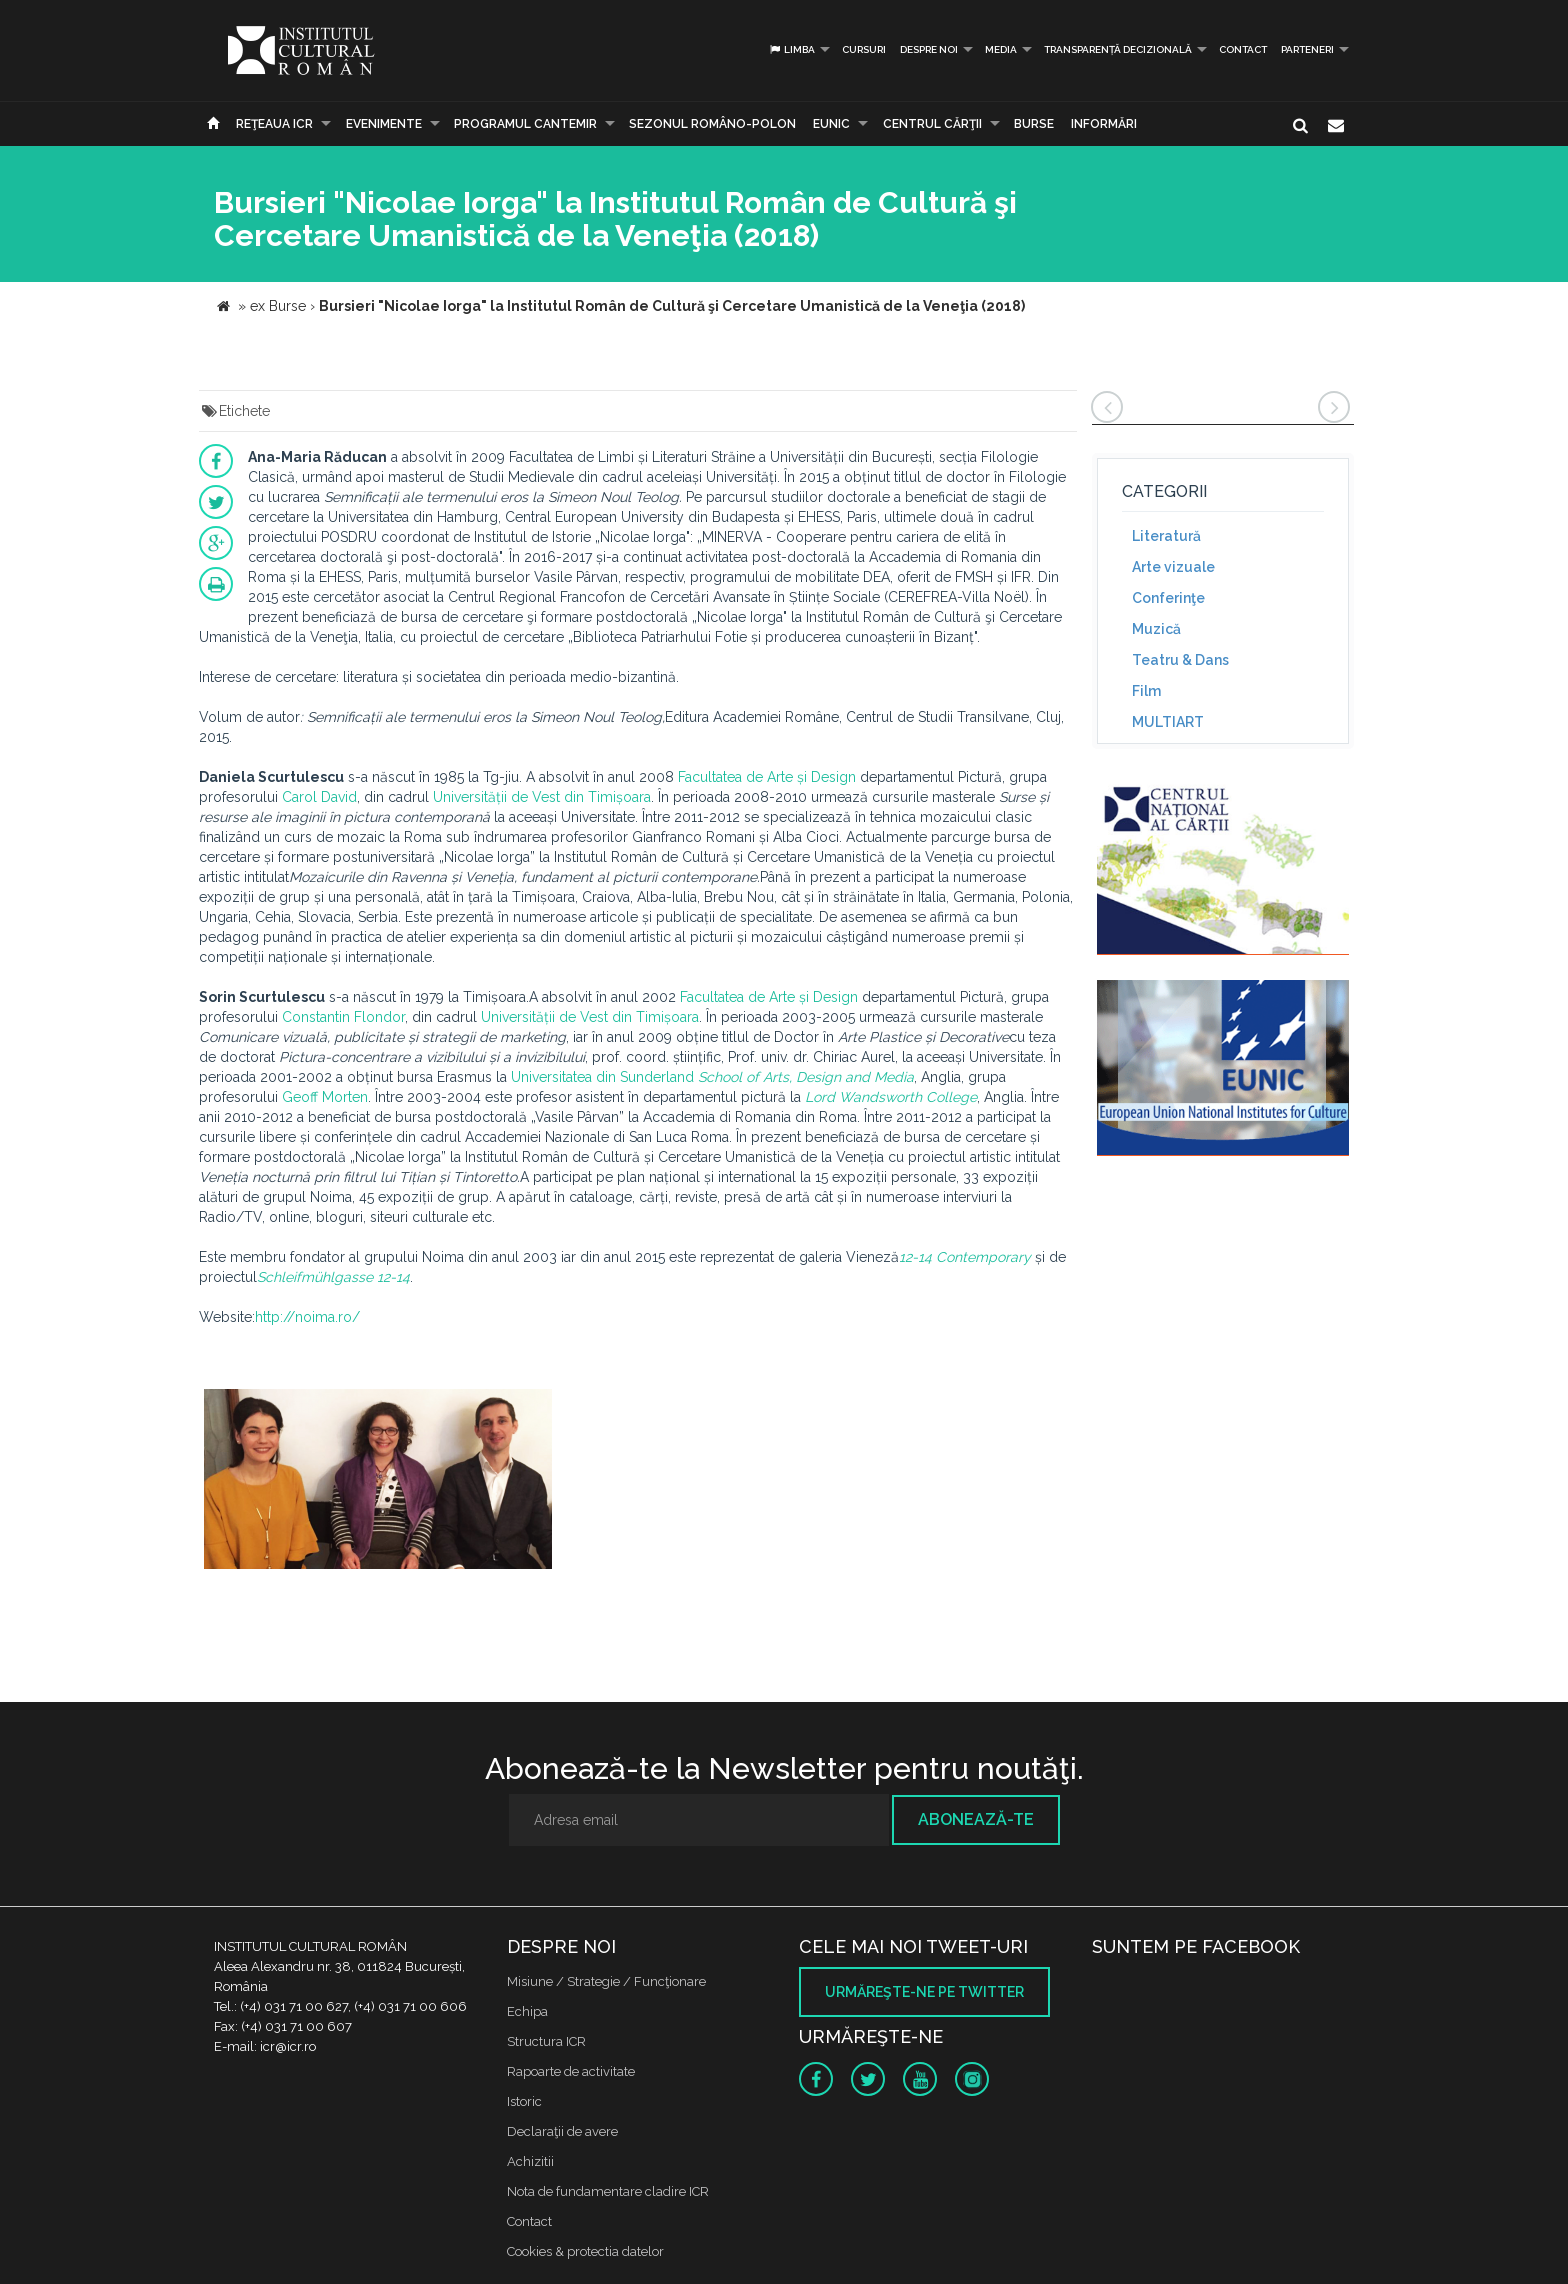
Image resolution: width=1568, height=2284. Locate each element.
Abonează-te (976, 1819)
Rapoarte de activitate (571, 2071)
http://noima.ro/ (307, 1317)
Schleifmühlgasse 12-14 (333, 1277)
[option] (378, 1481)
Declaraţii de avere (562, 2131)
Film (1146, 691)
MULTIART (1168, 722)
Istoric (524, 2101)
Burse (1034, 124)
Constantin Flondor (343, 1017)
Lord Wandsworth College (891, 1097)
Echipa (527, 2011)
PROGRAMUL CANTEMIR (525, 124)
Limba (791, 49)
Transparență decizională (1118, 49)
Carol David (319, 797)
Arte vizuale (1173, 567)
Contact (1243, 49)
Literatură (1166, 536)
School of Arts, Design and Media (806, 1077)
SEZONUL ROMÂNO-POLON (712, 124)
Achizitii (530, 2161)
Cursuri (864, 49)
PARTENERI (1307, 49)
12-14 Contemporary (965, 1257)
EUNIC (831, 124)
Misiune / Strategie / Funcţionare (606, 1981)
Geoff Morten (325, 1097)
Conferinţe (1168, 598)
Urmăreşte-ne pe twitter (924, 1992)
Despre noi (929, 49)
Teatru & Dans (1180, 660)
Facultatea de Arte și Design (767, 777)
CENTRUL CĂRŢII (932, 124)
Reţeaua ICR (274, 124)
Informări (1104, 124)
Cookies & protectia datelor (585, 2251)
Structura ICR (546, 2041)
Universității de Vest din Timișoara (542, 797)
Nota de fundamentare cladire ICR (608, 2191)
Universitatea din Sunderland (602, 1077)
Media (1001, 49)
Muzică (1156, 629)
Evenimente (384, 124)
